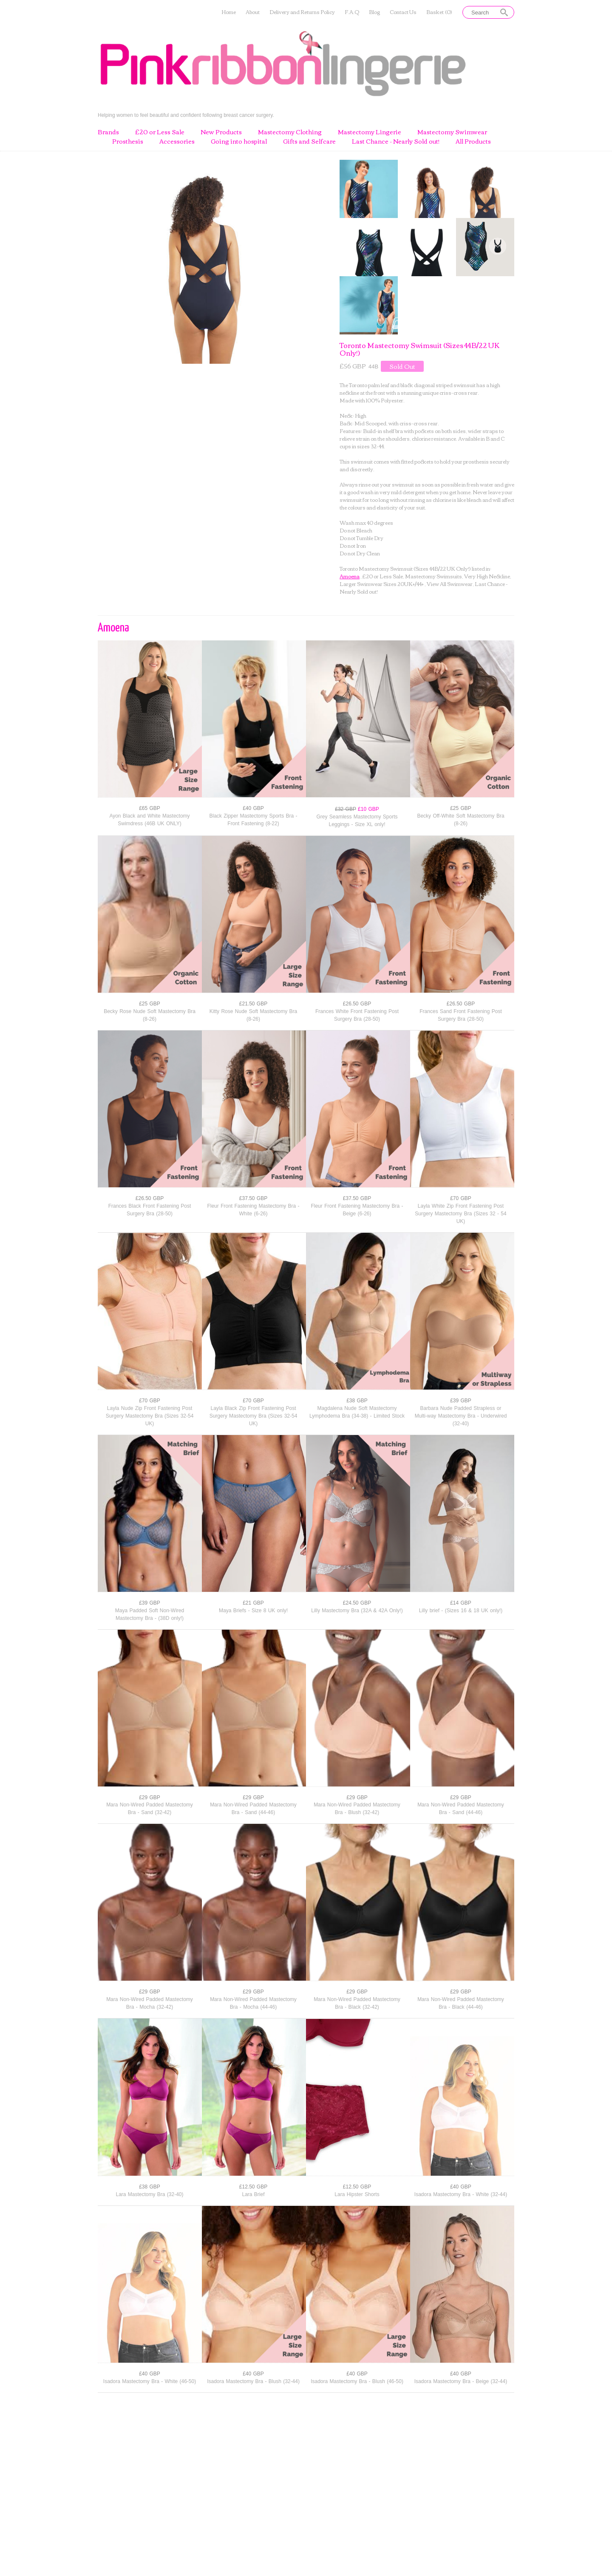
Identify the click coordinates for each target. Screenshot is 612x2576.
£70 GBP (460, 1198)
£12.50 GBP (253, 2187)
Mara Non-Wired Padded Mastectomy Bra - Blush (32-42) (357, 1808)
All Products (473, 141)
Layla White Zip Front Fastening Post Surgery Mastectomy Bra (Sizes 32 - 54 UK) (460, 1213)
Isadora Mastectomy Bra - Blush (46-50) (357, 2381)
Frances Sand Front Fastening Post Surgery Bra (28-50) (460, 1015)
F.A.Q (352, 12)
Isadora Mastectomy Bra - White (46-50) (149, 2381)
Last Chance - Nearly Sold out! (395, 141)
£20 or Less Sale (159, 132)
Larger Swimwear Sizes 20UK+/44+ (382, 584)
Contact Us (403, 12)
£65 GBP (149, 808)
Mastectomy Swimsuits (433, 576)
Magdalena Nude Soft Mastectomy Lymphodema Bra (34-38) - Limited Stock (357, 1412)
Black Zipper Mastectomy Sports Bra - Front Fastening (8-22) (253, 820)
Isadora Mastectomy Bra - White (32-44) (460, 2194)
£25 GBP (460, 808)
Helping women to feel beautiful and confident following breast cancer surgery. (186, 115)
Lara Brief (253, 2194)
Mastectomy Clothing (290, 132)
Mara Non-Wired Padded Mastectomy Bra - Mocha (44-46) (253, 2003)
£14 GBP (460, 1603)
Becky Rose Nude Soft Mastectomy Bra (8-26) (150, 1015)
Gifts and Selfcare (309, 141)
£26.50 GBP (357, 1004)
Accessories (177, 141)
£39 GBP (460, 1401)
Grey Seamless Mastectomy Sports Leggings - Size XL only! (356, 820)
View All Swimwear (450, 584)
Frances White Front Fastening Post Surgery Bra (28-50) (357, 1015)
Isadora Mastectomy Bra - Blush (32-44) (253, 2381)
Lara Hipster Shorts (356, 2194)
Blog (374, 12)
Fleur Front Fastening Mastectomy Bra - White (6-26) (253, 1210)
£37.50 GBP (253, 1198)
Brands (108, 132)
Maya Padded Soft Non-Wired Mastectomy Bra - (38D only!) (149, 1614)
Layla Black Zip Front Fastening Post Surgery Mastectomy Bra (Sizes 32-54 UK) (254, 1416)
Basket (439, 12)
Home (228, 12)
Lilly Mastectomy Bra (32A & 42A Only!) (356, 1611)
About (253, 12)
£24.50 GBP (357, 1603)
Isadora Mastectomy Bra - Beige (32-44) (460, 2381)
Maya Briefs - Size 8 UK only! (253, 1611)
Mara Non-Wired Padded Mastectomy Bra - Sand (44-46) (253, 1808)
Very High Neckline (487, 576)
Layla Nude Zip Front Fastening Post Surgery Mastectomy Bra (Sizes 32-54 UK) (150, 1416)
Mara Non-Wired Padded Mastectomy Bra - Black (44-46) (460, 2003)
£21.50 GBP (253, 1004)
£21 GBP (253, 1603)
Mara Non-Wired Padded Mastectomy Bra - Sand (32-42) (149, 1808)
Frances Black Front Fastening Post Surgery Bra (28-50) (149, 1210)
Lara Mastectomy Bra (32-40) (149, 2194)
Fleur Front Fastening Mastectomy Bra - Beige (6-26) (357, 1210)
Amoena (350, 576)
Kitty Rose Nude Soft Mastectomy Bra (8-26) (253, 1015)
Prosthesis (127, 141)
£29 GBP (149, 1797)
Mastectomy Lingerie (369, 132)
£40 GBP (253, 808)
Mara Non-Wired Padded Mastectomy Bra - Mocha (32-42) (149, 2003)
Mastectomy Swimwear (452, 132)
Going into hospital (239, 141)
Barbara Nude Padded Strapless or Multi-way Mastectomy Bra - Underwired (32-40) (461, 1416)
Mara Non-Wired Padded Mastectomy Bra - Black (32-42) (357, 2003)
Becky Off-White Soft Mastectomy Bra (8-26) (460, 820)
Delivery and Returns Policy (302, 12)
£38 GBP (357, 1401)
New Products (221, 132)
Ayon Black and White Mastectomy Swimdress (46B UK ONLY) (149, 820)
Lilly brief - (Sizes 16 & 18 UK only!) (461, 1611)
